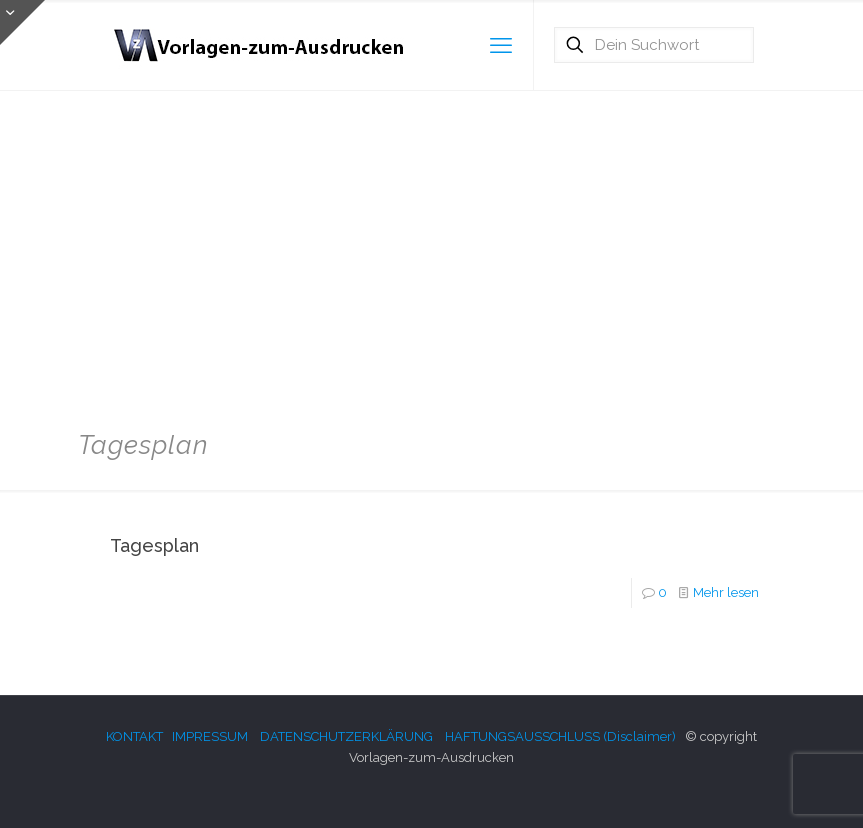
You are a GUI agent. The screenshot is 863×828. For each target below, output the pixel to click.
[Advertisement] (431, 250)
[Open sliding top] (22, 22)
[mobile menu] (501, 45)
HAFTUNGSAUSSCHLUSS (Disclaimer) (560, 736)
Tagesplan (154, 545)
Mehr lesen (726, 592)
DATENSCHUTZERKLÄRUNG (346, 736)
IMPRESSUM (210, 736)
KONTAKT (134, 736)
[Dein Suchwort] (654, 45)
